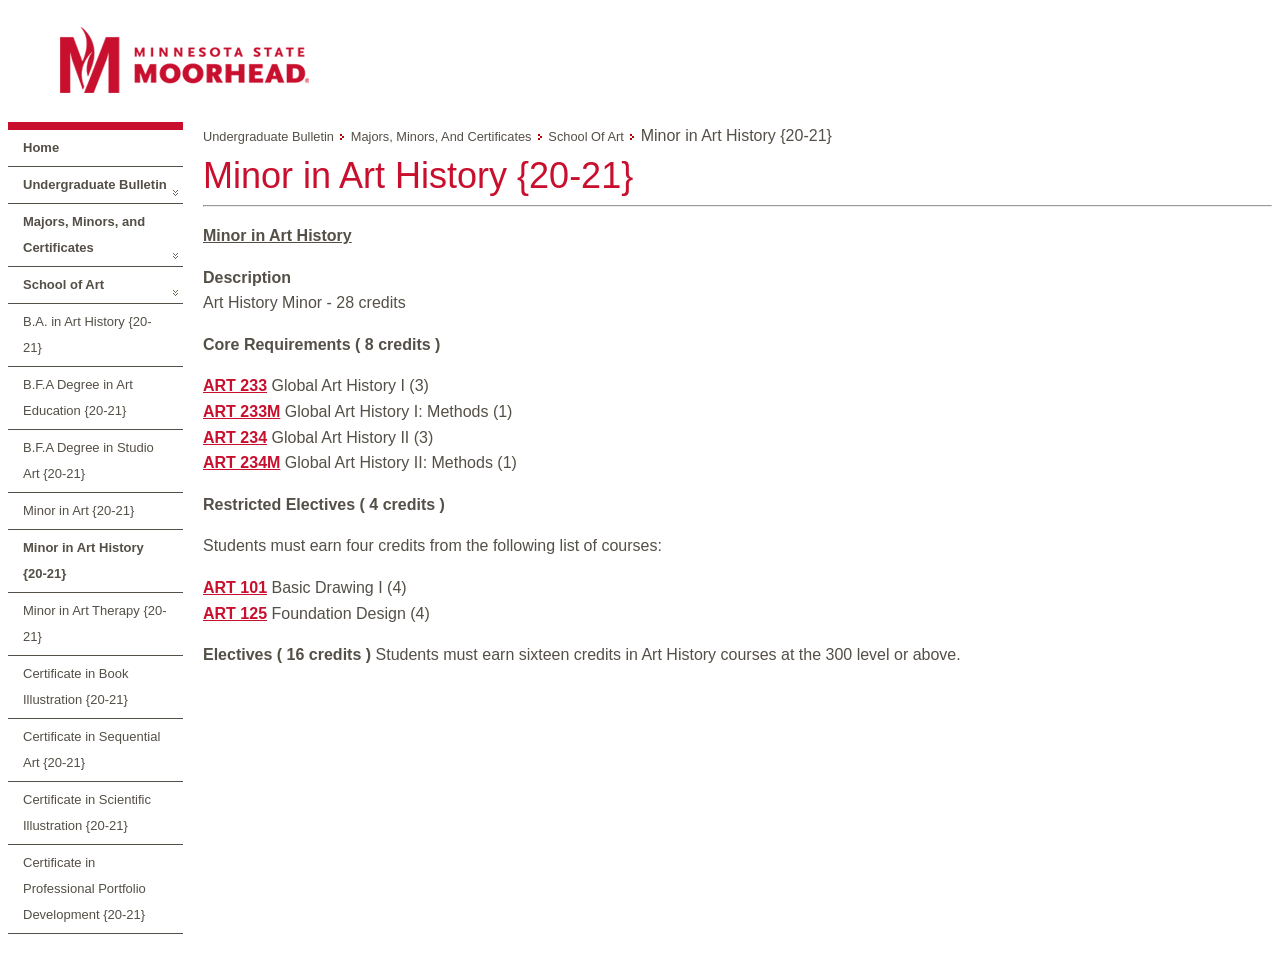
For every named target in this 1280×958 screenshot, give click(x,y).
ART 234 (235, 437)
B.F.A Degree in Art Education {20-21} (78, 397)
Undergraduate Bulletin (95, 184)
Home (41, 147)
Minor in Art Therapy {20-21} (95, 623)
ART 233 (235, 385)
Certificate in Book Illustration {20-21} (76, 686)
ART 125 (235, 613)
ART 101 (235, 587)
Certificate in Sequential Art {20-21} (91, 749)
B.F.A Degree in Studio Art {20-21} (88, 460)
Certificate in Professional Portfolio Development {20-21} (84, 888)
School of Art (63, 284)
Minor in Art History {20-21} (83, 560)
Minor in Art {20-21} (78, 510)
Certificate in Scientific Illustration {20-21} (87, 812)
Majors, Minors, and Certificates (84, 234)
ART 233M (241, 411)
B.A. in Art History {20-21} (87, 334)
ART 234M (241, 462)
